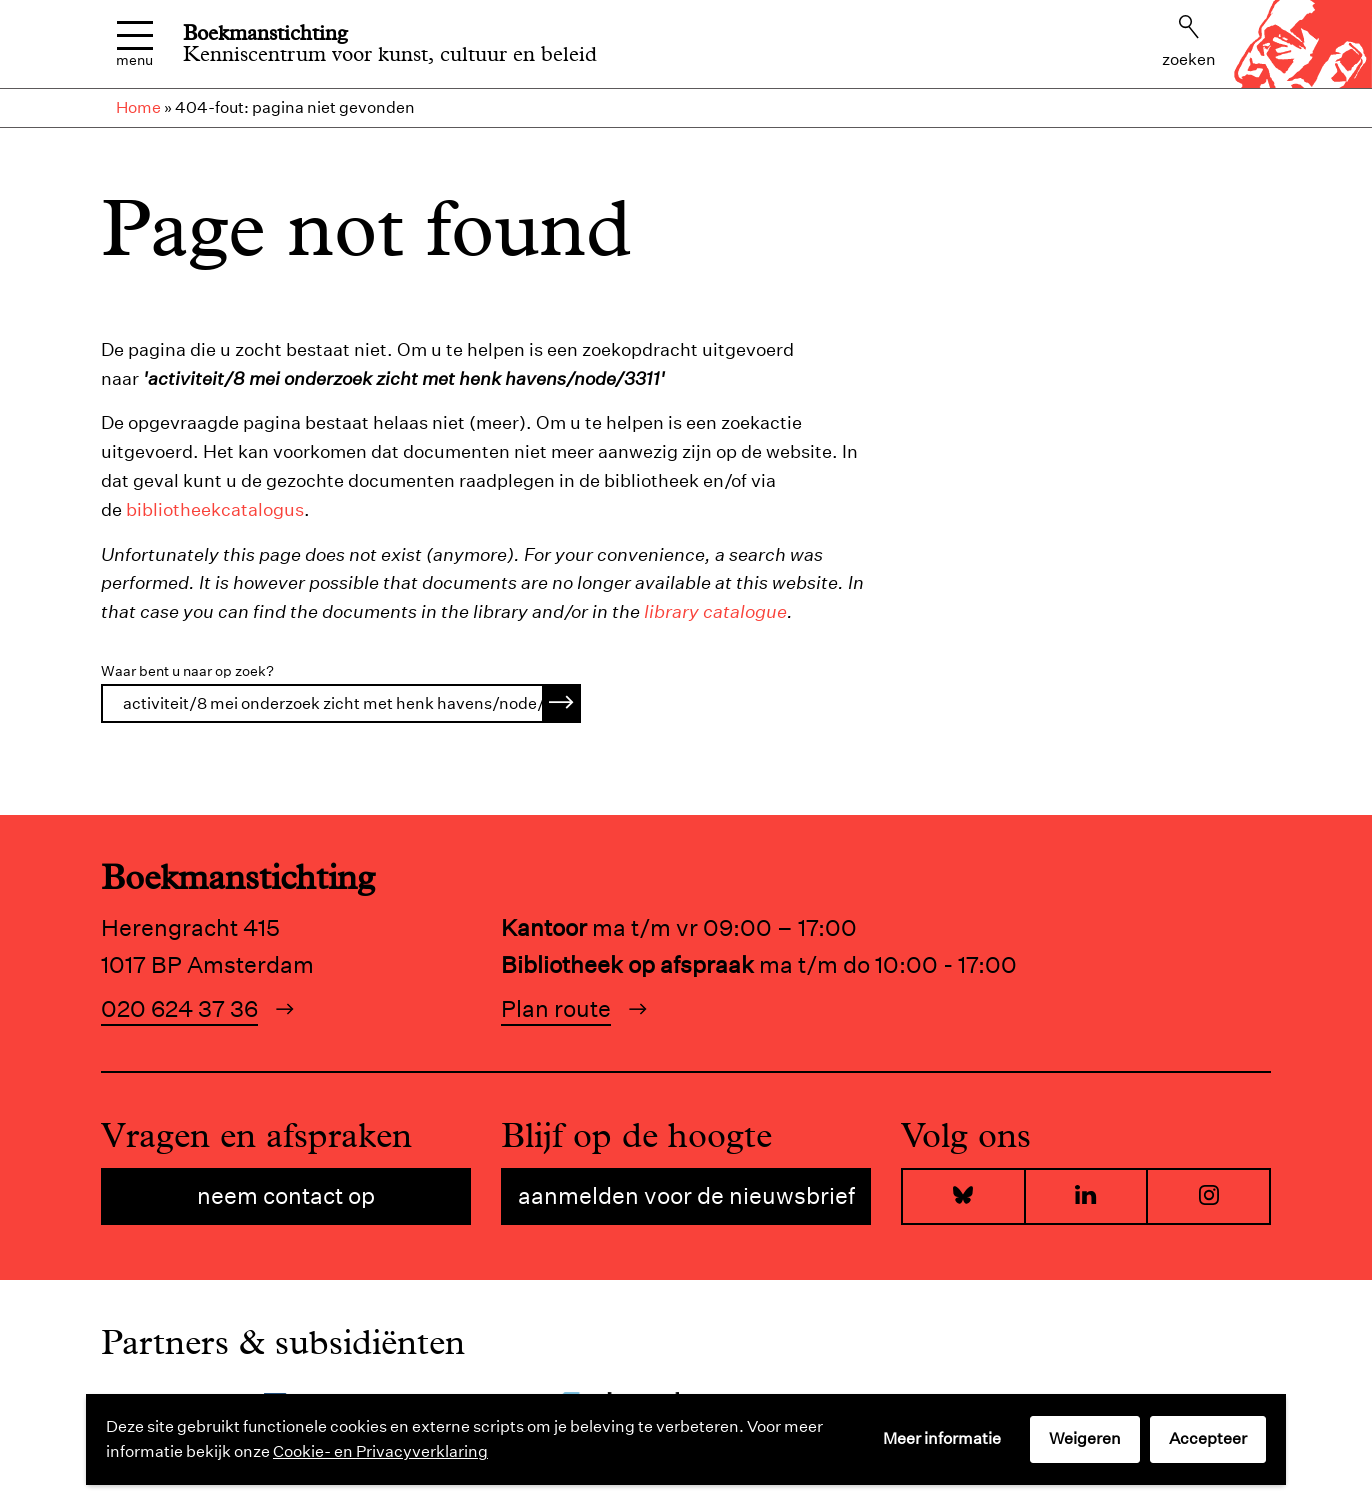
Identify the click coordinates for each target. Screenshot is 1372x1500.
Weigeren (1085, 1438)
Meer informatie (942, 1438)
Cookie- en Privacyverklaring (380, 1451)
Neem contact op (286, 1195)
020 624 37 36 (179, 1008)
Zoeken (1189, 42)
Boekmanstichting (265, 33)
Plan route (556, 1008)
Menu (134, 44)
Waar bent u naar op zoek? (187, 671)
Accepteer (1208, 1438)
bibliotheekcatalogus (215, 509)
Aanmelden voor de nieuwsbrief (686, 1195)
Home (138, 107)
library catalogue (715, 611)
